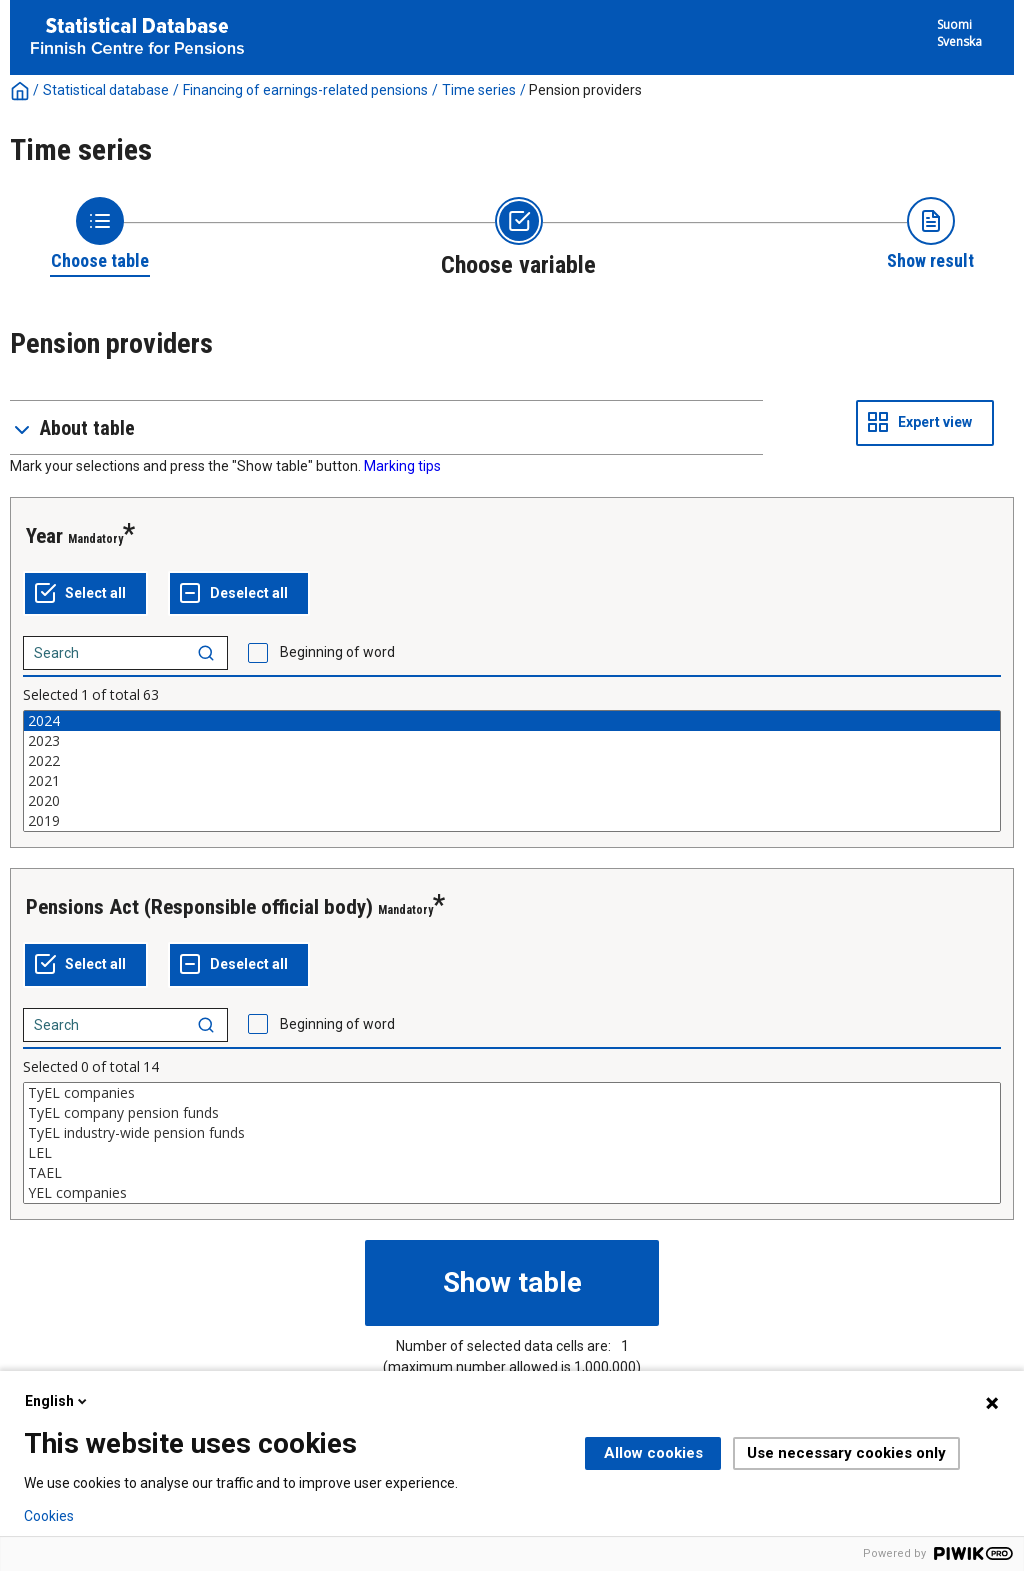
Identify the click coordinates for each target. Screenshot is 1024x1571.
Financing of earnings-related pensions (305, 90)
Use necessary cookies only (846, 1453)
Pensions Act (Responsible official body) (199, 907)
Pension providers (585, 90)
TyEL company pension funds (512, 1113)
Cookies (49, 1516)
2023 (512, 741)
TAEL (512, 1173)
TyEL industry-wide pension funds (512, 1133)
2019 (512, 821)
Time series (479, 90)
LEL (512, 1153)
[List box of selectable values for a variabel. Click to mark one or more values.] (512, 771)
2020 (512, 801)
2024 (512, 721)
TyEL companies (512, 1093)
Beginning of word (337, 652)
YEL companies (512, 1193)
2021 (512, 781)
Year (44, 536)
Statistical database (106, 90)
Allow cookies (653, 1453)
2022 (512, 761)
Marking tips (402, 466)
